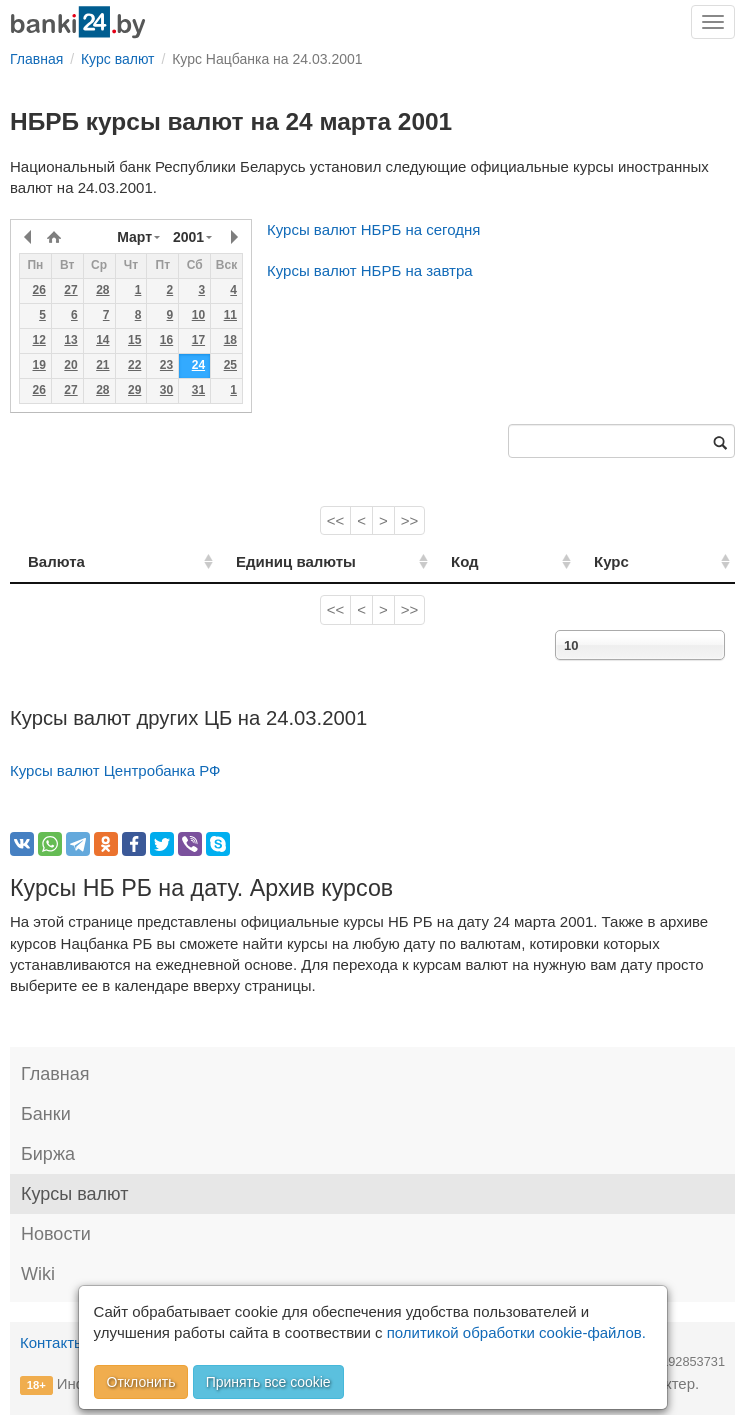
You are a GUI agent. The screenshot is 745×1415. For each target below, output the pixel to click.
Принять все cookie (268, 1382)
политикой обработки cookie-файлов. (516, 1332)
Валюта (56, 561)
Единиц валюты (263, 561)
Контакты (52, 1342)
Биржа (48, 1154)
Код (512, 561)
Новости (56, 1234)
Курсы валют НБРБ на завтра (370, 270)
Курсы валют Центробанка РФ (115, 770)
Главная (55, 1074)
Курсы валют (74, 1194)
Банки (46, 1114)
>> (410, 520)
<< (336, 520)
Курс (636, 561)
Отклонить (141, 1382)
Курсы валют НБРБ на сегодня (373, 229)
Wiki (38, 1274)
